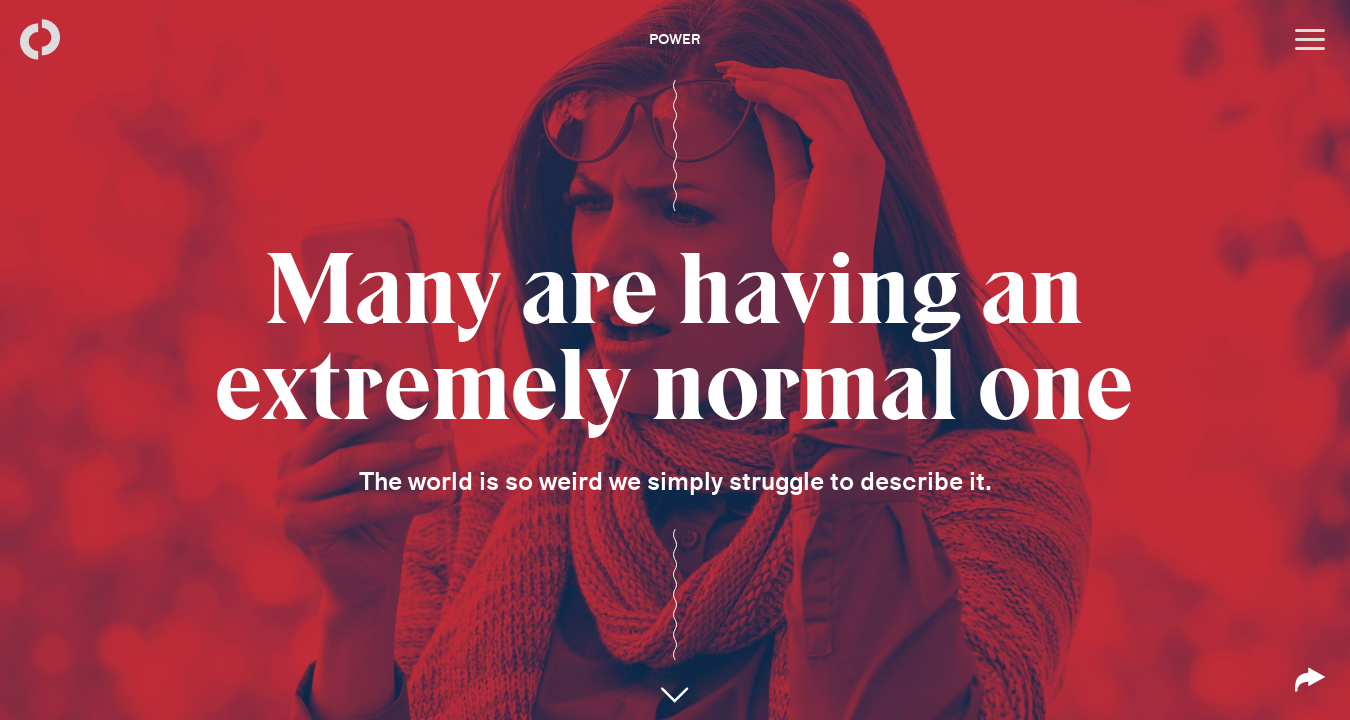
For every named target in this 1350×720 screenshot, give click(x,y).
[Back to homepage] (40, 40)
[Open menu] (1310, 40)
